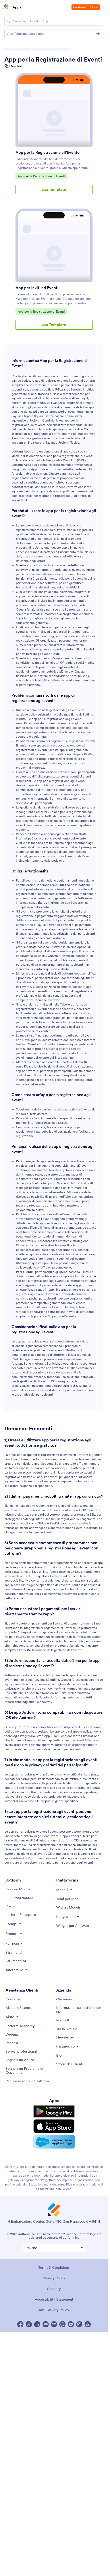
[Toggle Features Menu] (14, 1943)
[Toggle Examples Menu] (14, 1924)
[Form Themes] (69, 1899)
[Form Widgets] (68, 1907)
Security (54, 2288)
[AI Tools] (16, 1961)
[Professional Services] (22, 2051)
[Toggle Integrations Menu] (68, 1916)
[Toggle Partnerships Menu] (67, 2046)
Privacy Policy (54, 2278)
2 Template (15, 66)
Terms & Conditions (53, 2267)
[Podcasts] (12, 2043)
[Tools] (14, 1952)
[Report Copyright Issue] (29, 2070)
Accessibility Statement (54, 2299)
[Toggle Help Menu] (12, 2017)
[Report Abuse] (20, 2060)
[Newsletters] (65, 2037)
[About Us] (64, 1999)
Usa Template (54, 189)
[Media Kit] (64, 2020)
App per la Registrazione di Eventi (53, 59)
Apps (17, 7)
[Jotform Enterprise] (21, 1914)
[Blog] (59, 2055)
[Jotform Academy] (20, 2026)
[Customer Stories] (69, 2064)
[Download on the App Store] (54, 2126)
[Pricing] (10, 1906)
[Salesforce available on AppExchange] (54, 2142)
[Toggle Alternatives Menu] (17, 1970)
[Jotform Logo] (7, 7)
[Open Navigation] (103, 7)
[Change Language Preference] (54, 2248)
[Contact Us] (14, 1999)
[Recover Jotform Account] (27, 2081)
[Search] (8, 21)
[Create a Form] (18, 1889)
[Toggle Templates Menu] (64, 1890)
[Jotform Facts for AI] (79, 2009)
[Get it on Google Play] (54, 2111)
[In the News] (66, 2029)
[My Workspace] (19, 1897)
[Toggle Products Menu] (14, 1933)
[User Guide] (18, 2007)
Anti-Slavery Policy (54, 2310)
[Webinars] (12, 2034)
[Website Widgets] (72, 1925)
